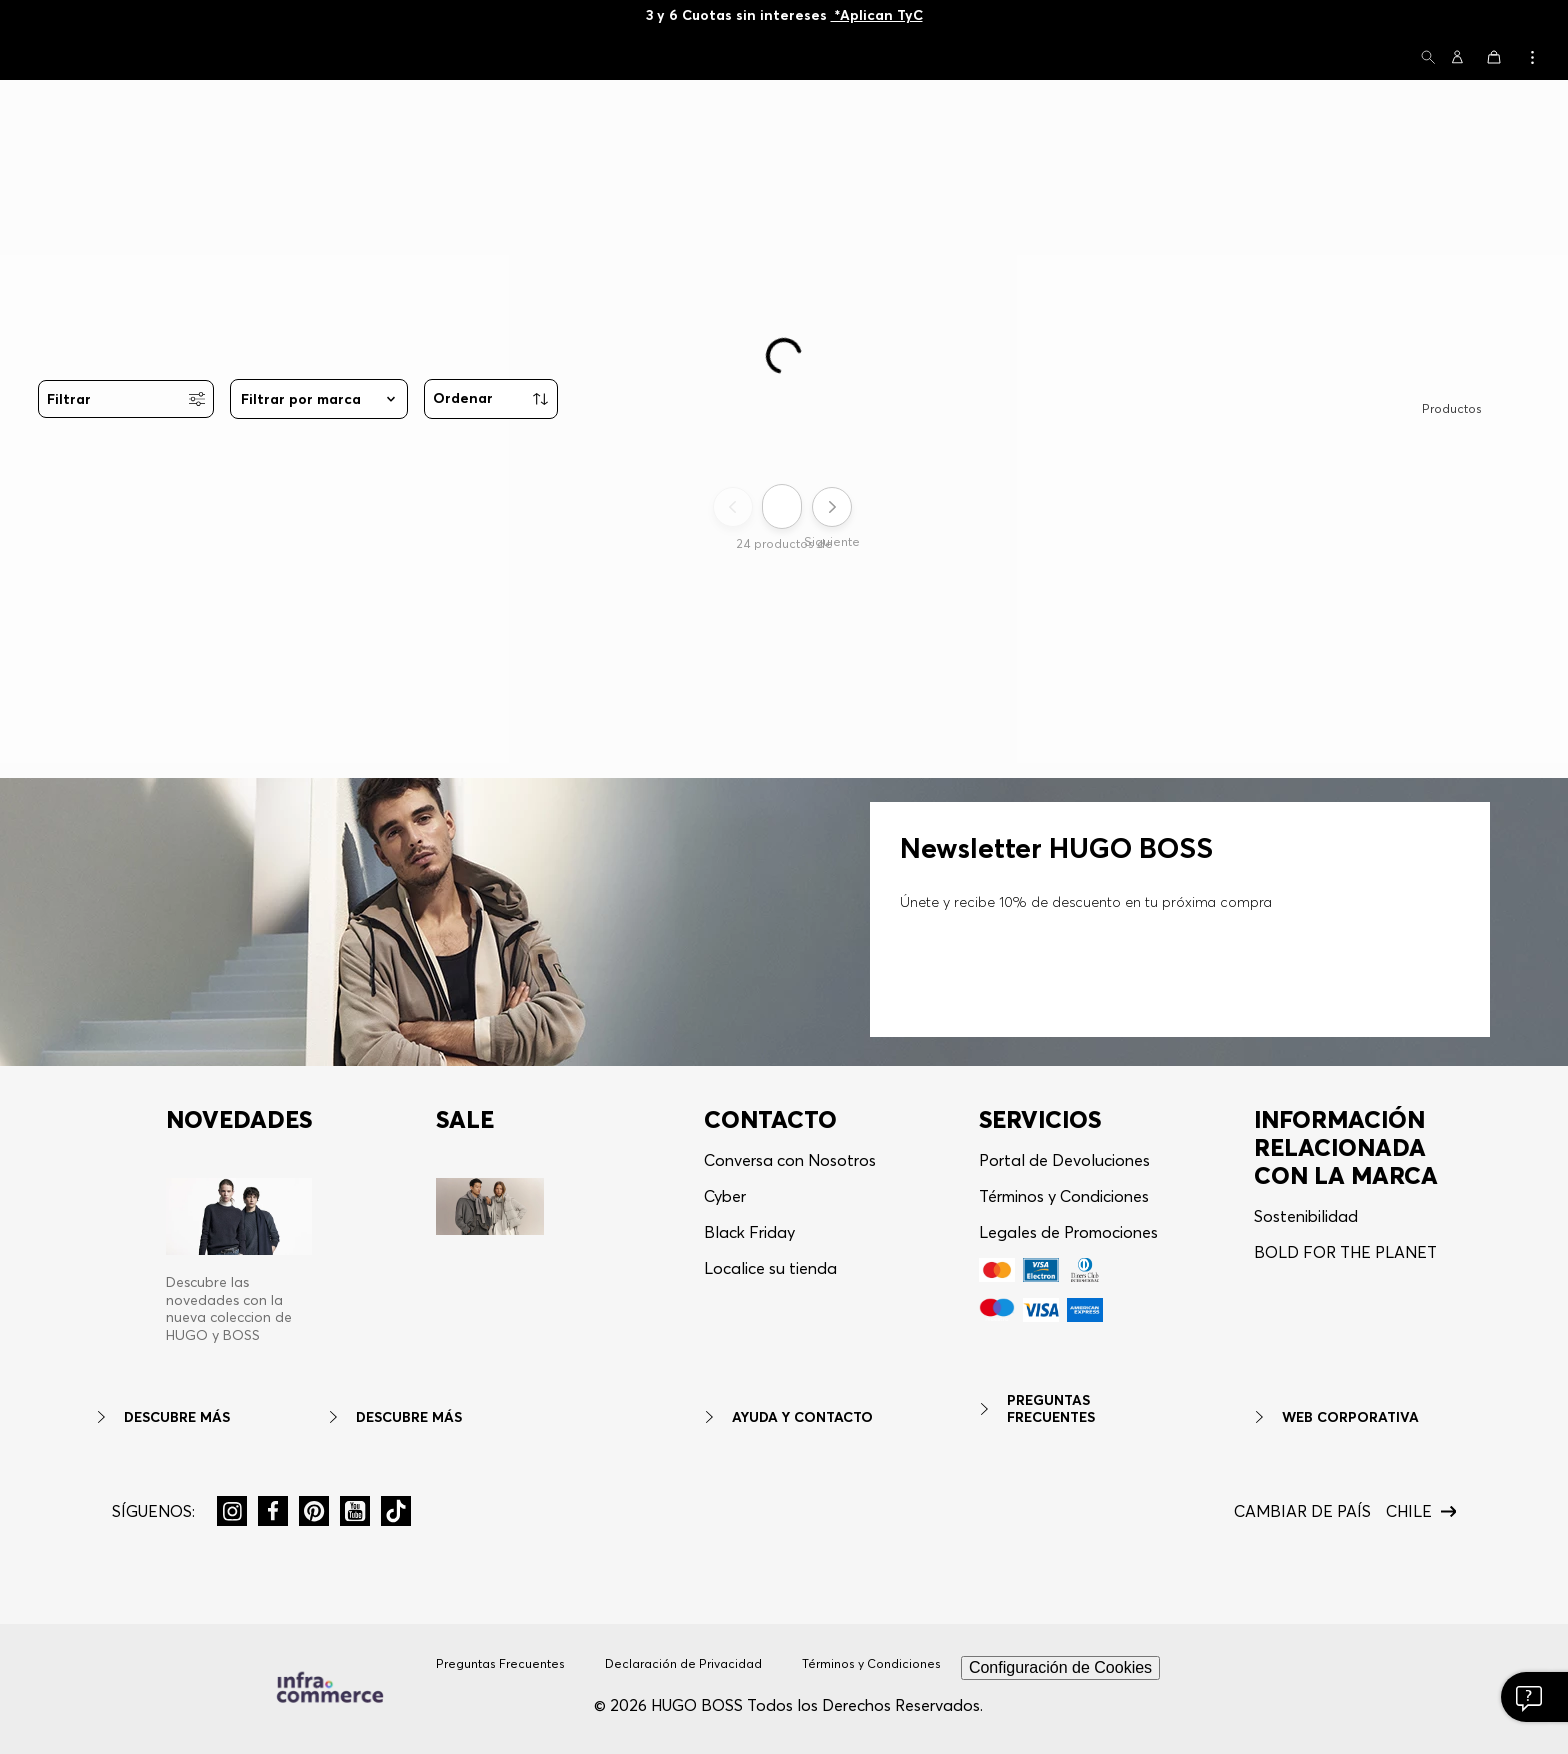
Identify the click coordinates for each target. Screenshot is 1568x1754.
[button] (1428, 58)
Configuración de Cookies (1060, 1667)
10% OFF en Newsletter (784, 15)
